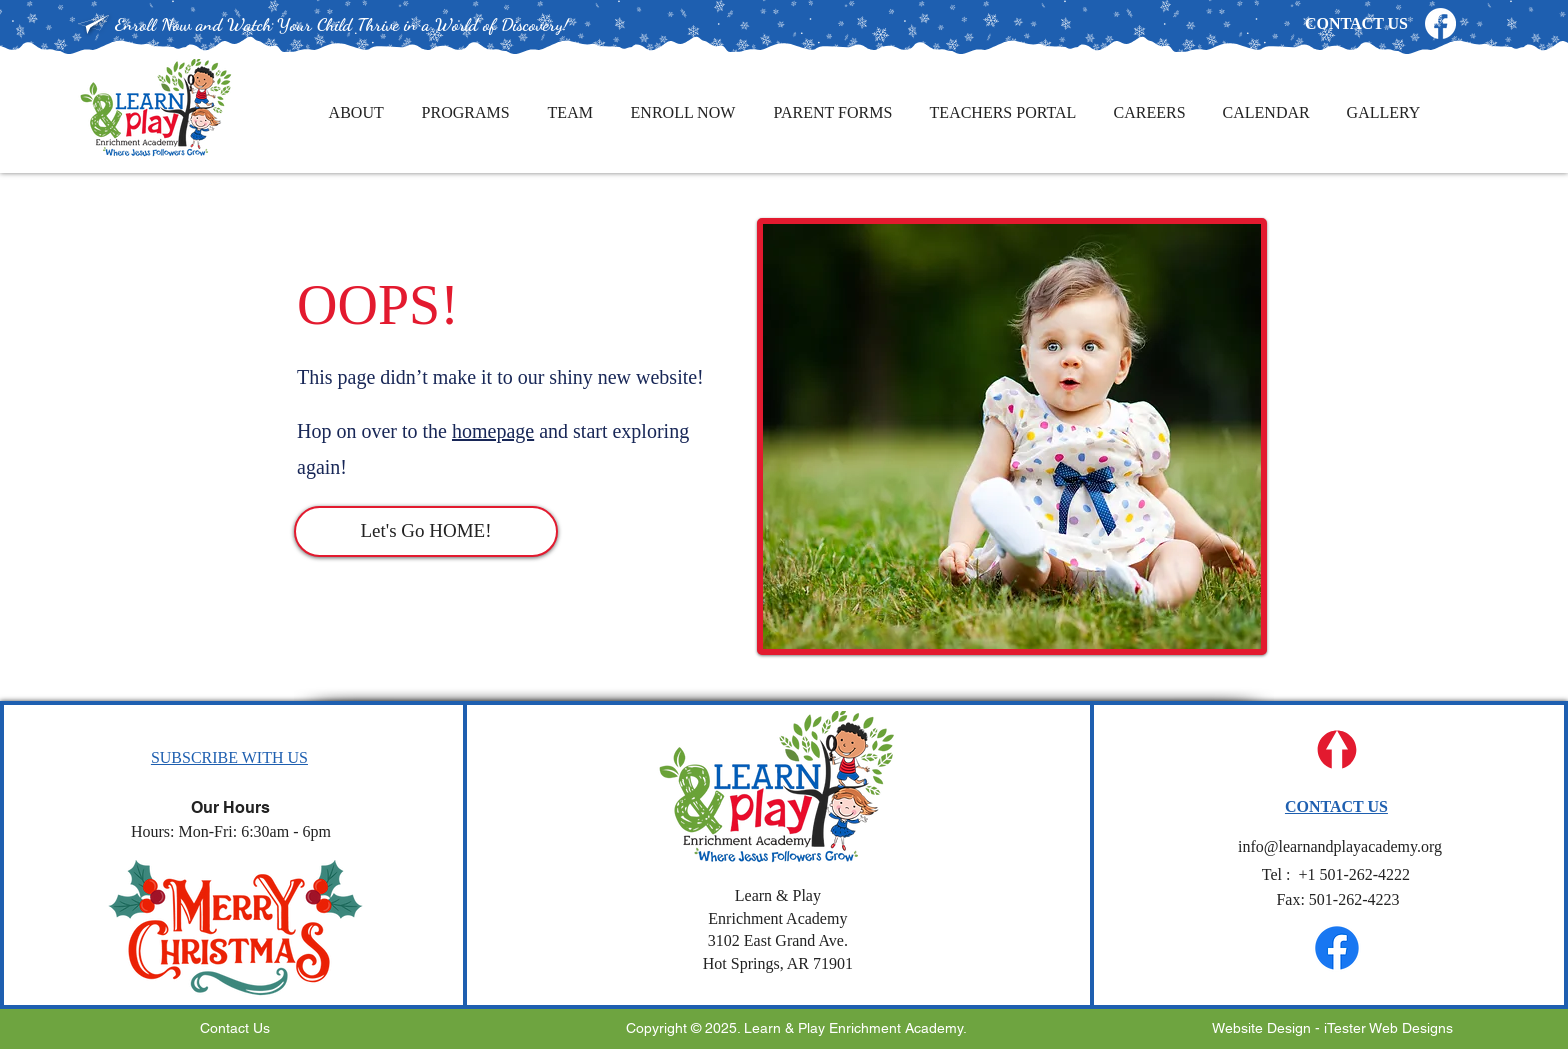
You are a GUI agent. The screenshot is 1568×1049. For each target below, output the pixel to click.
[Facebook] (1440, 23)
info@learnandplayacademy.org (1338, 846)
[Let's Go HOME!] (426, 531)
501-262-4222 (1338, 874)
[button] (229, 757)
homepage (493, 431)
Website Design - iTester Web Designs (1332, 1028)
